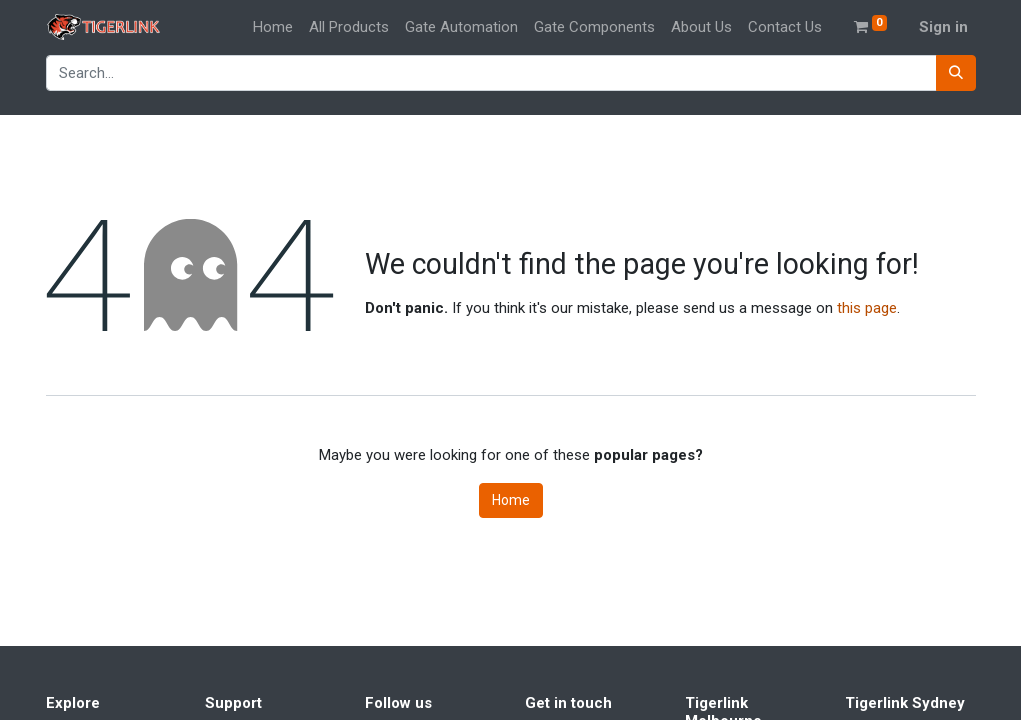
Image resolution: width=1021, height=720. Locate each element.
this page (867, 308)
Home (511, 500)
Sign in (943, 27)
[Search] (956, 73)
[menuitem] (273, 27)
